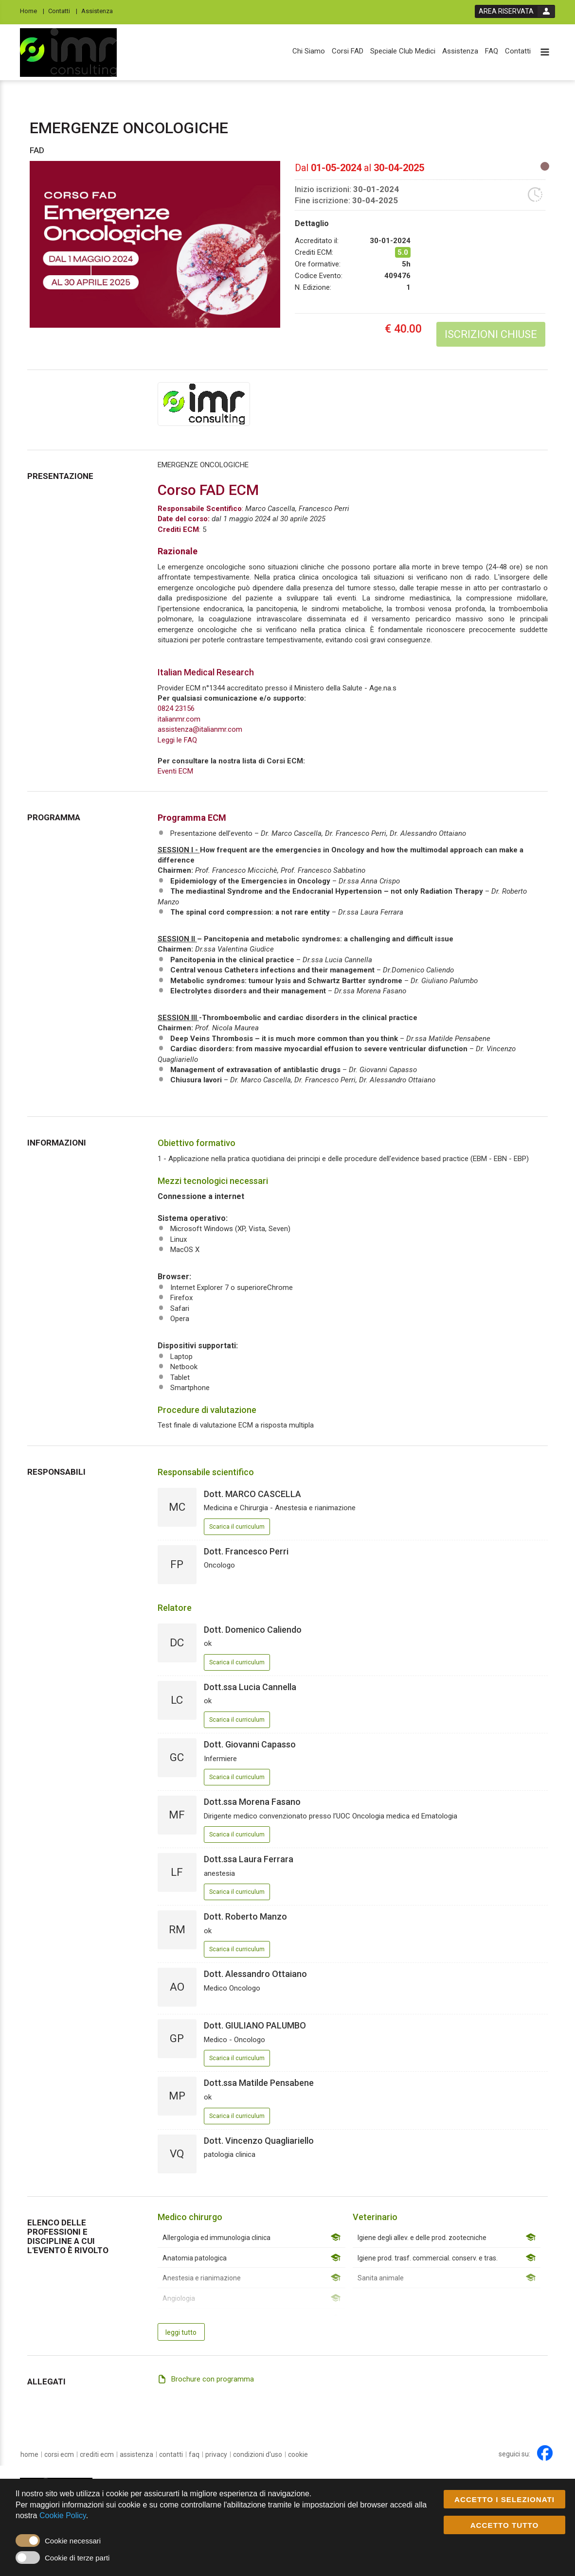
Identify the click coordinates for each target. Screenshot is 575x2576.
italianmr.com (179, 719)
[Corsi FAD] (347, 51)
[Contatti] (62, 10)
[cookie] (298, 2454)
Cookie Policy (62, 2516)
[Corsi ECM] (59, 2454)
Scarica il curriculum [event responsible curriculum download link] (237, 1526)
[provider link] (204, 403)
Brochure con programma (212, 2378)
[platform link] (68, 52)
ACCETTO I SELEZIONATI (504, 2500)
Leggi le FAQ (177, 740)
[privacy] (216, 2454)
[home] (29, 2454)
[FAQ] (491, 51)
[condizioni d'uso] (257, 2454)
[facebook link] (545, 2453)
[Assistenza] (100, 10)
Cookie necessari (73, 2541)
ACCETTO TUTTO (504, 2526)
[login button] (515, 11)
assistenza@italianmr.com (200, 729)
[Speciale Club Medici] (402, 51)
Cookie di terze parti (77, 2558)
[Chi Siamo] (308, 51)
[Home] (32, 10)
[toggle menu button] (545, 53)
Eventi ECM (175, 771)
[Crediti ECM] (97, 2454)
